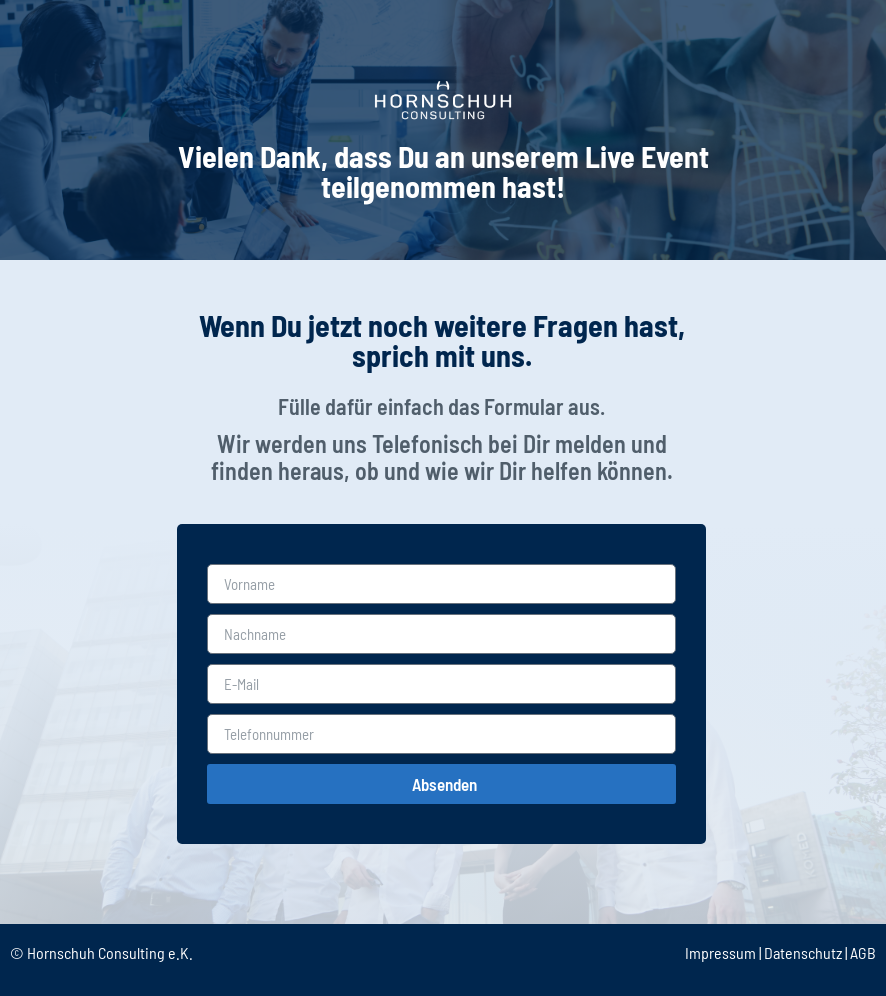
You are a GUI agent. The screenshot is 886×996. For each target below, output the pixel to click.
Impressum (720, 952)
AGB (863, 952)
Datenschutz (803, 952)
